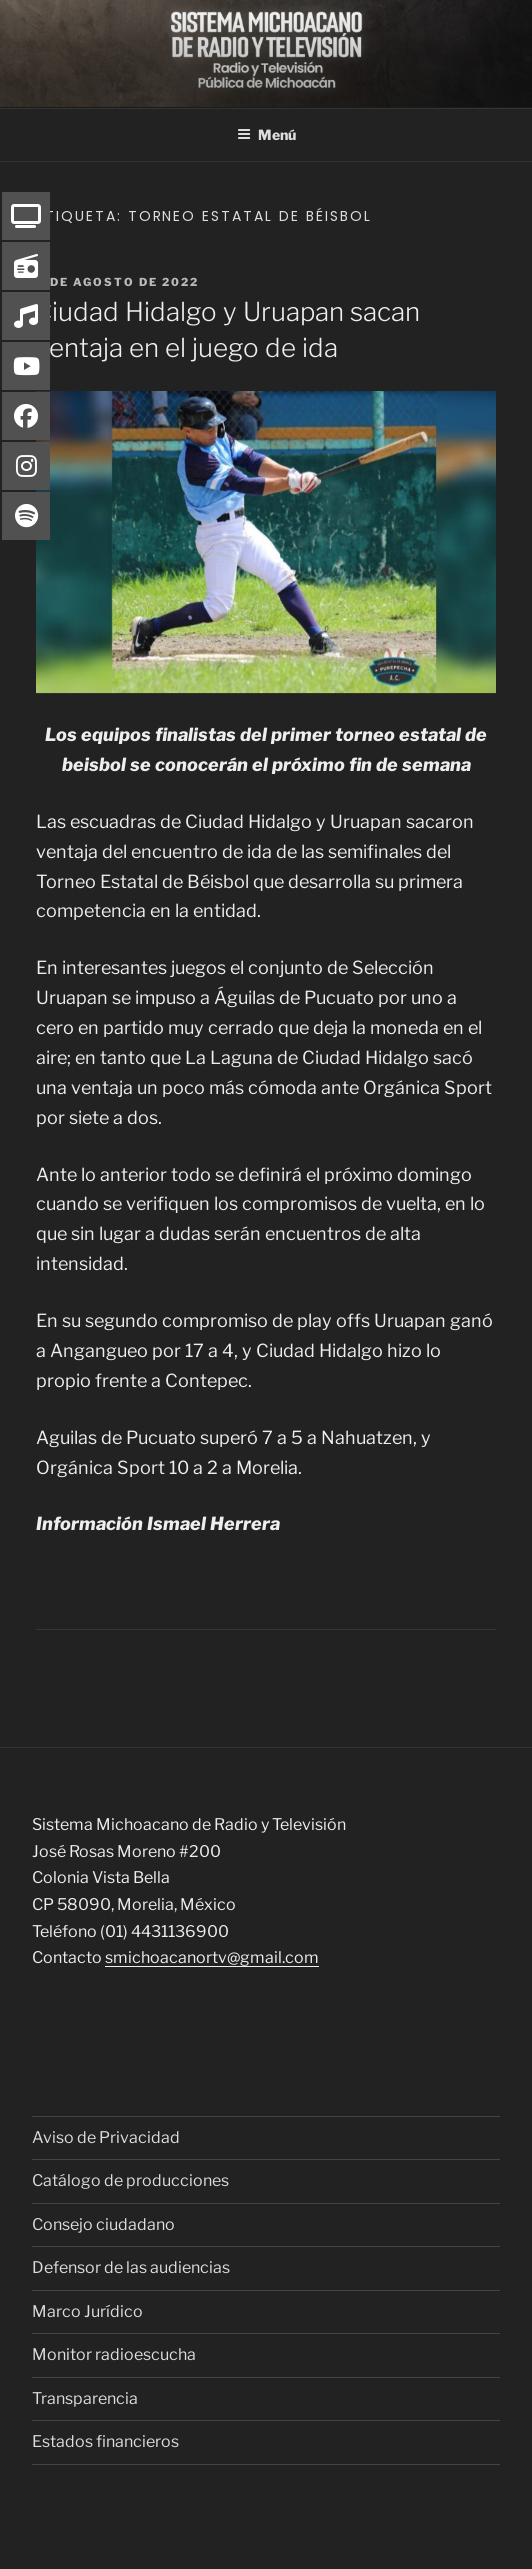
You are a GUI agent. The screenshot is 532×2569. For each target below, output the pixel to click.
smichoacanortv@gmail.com (212, 1957)
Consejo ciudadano (103, 2224)
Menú (266, 134)
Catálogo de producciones (130, 2180)
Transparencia (85, 2398)
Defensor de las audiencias (131, 2267)
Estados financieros (105, 2441)
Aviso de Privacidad (106, 2137)
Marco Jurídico (87, 2311)
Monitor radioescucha (114, 2354)
